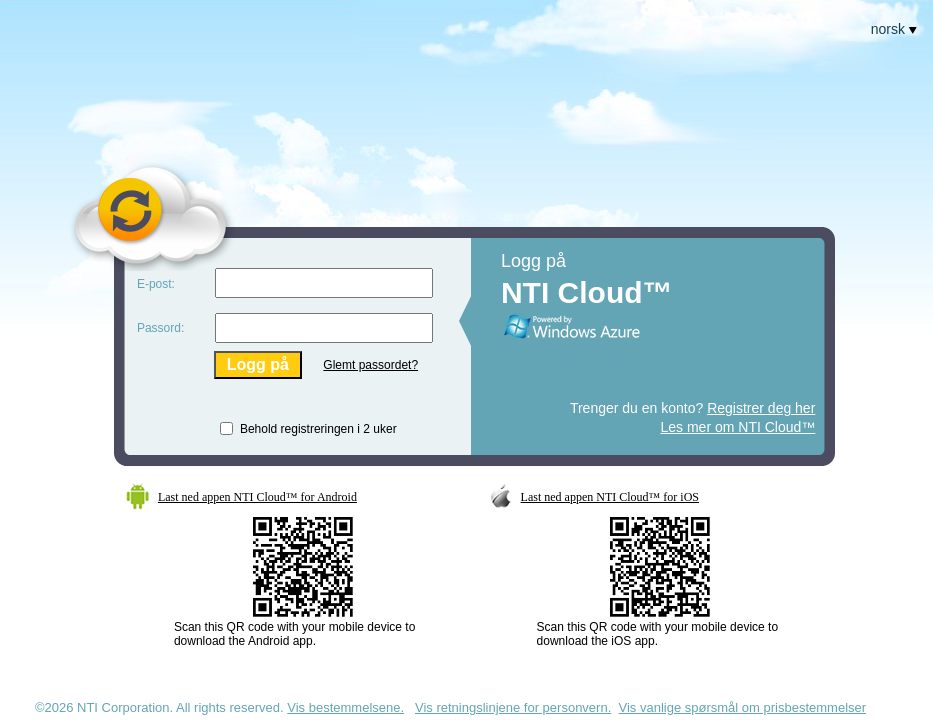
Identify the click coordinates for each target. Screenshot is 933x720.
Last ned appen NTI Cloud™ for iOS (610, 497)
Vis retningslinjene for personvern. (513, 707)
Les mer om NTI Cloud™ (738, 427)
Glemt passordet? (370, 365)
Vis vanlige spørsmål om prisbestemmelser (743, 707)
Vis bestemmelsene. (345, 707)
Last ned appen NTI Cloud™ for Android (257, 497)
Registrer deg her (761, 408)
